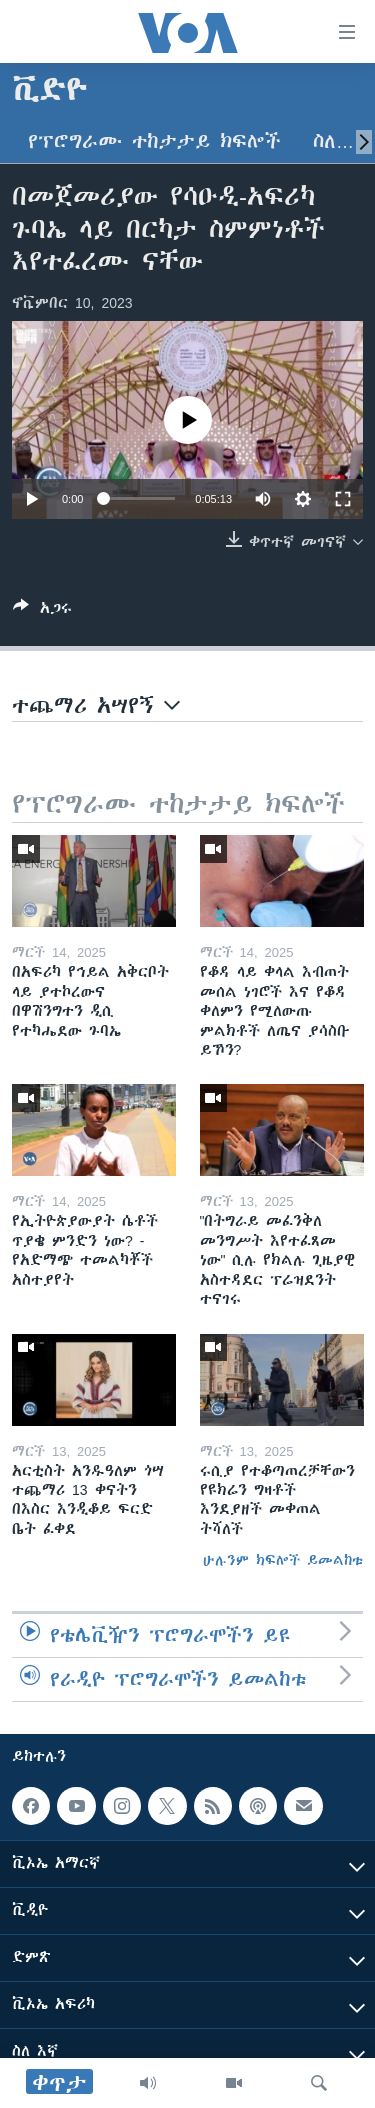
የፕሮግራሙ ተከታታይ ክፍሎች (154, 141)
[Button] (42, 611)
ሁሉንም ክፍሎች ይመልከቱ (283, 1560)
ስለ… (333, 141)
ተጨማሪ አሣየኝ (96, 705)
